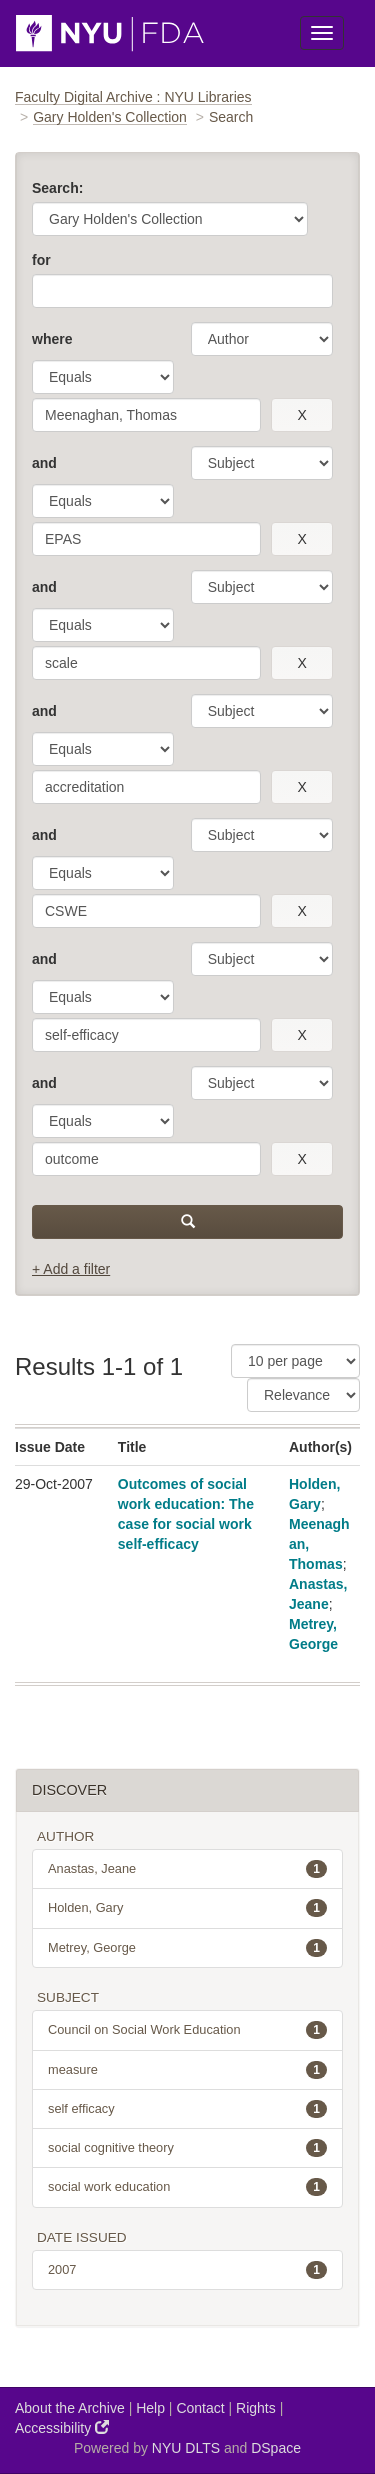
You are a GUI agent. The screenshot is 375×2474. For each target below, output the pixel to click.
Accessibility (62, 2427)
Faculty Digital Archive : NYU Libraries (133, 97)
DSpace (276, 2448)
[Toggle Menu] (322, 33)
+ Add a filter (71, 1269)
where (52, 339)
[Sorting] (303, 1395)
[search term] (146, 415)
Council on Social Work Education (187, 2030)
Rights (256, 2408)
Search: (57, 188)
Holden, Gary (187, 1908)
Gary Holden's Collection (110, 117)
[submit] (187, 1222)
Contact (200, 2408)
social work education (187, 2187)
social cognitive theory (187, 2148)
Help (150, 2408)
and (44, 463)
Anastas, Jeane (187, 1869)
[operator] (103, 377)
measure (187, 2070)
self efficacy (187, 2109)
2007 (187, 2270)
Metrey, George (187, 1948)
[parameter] (262, 339)
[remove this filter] (302, 415)
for (41, 260)
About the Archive (70, 2408)
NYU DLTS (186, 2448)
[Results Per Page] (295, 1361)
